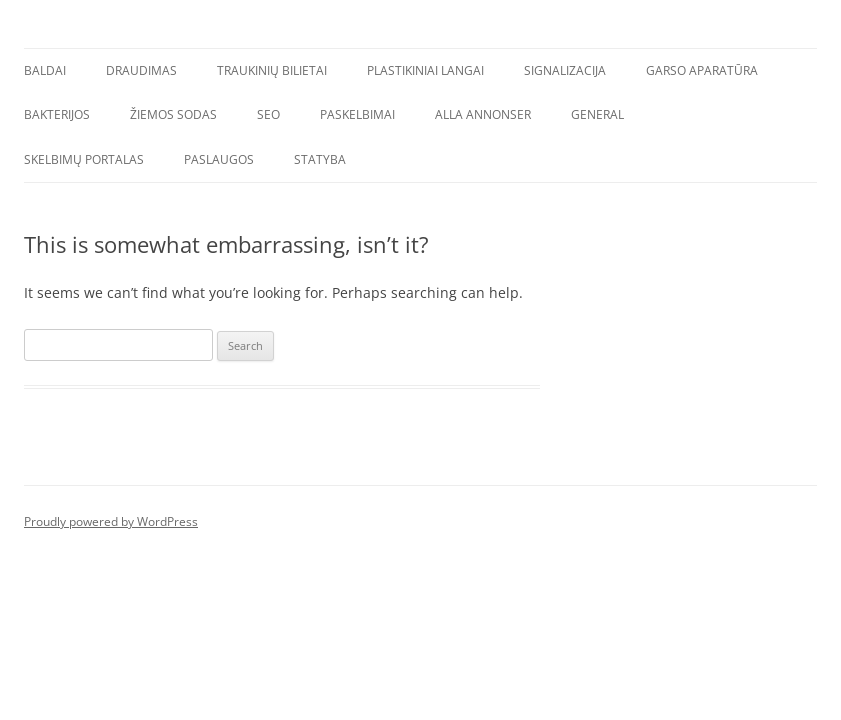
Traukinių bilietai (272, 70)
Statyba (320, 159)
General (597, 114)
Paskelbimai (357, 114)
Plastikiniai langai (425, 70)
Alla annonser (483, 114)
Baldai (45, 70)
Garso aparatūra (702, 70)
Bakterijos (57, 114)
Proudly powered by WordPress (111, 521)
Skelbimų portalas (84, 159)
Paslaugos (219, 159)
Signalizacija (565, 70)
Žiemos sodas (173, 114)
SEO (268, 114)
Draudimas (141, 70)
